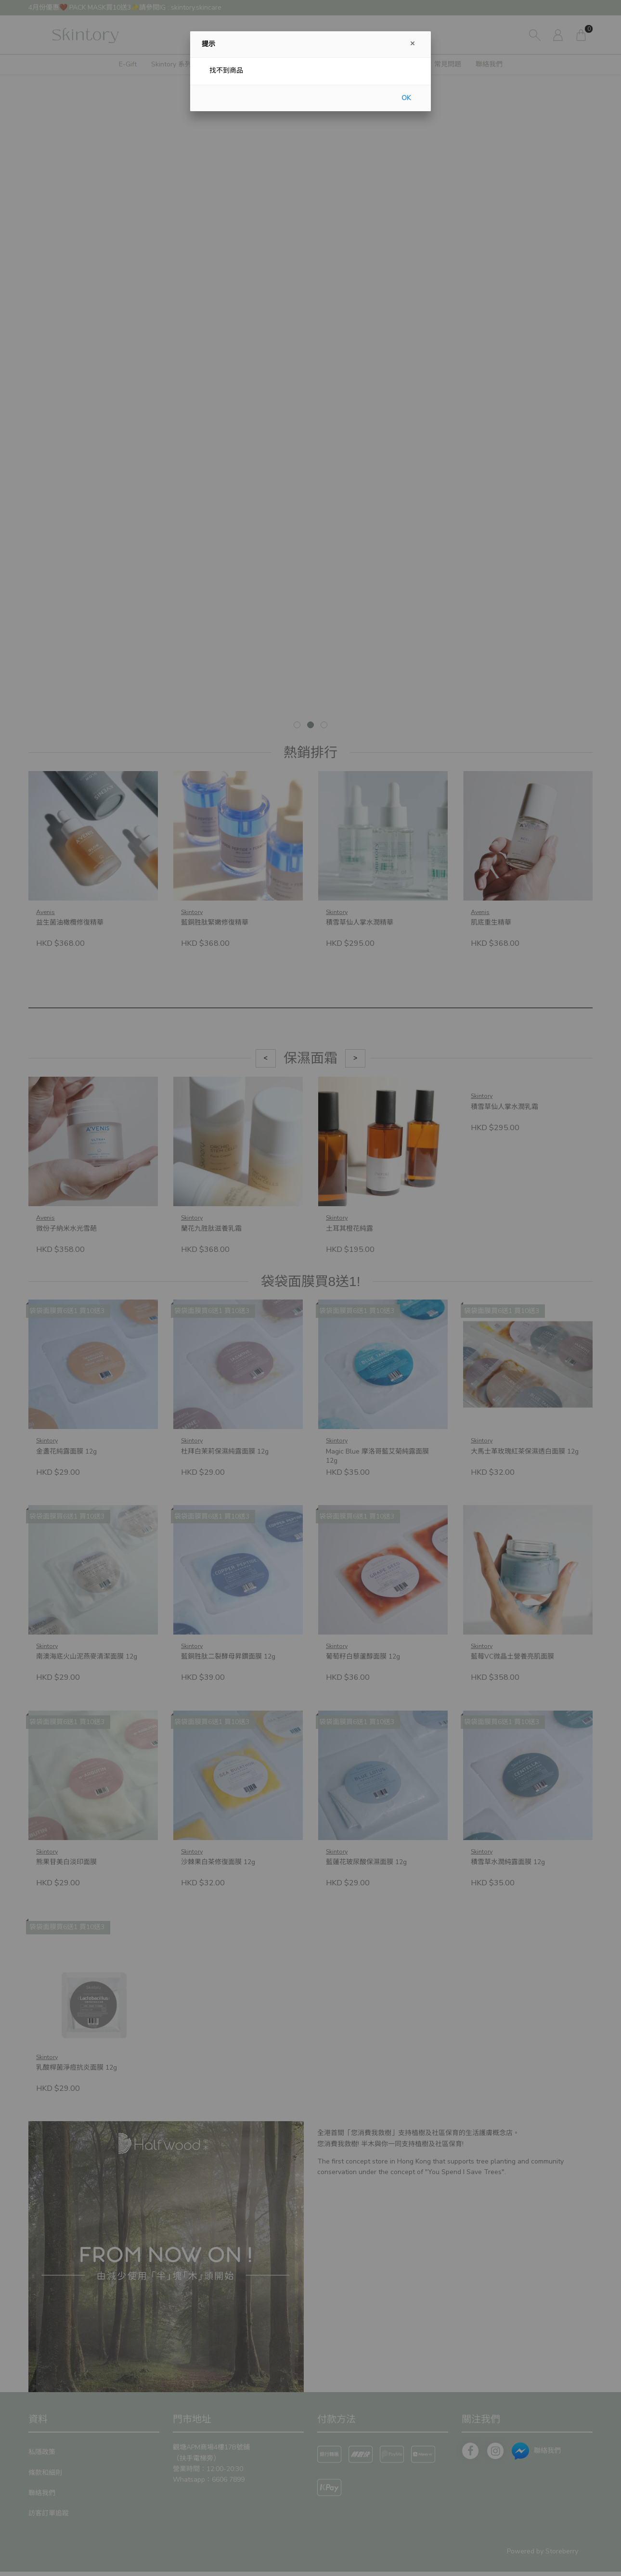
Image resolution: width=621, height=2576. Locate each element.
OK (406, 98)
